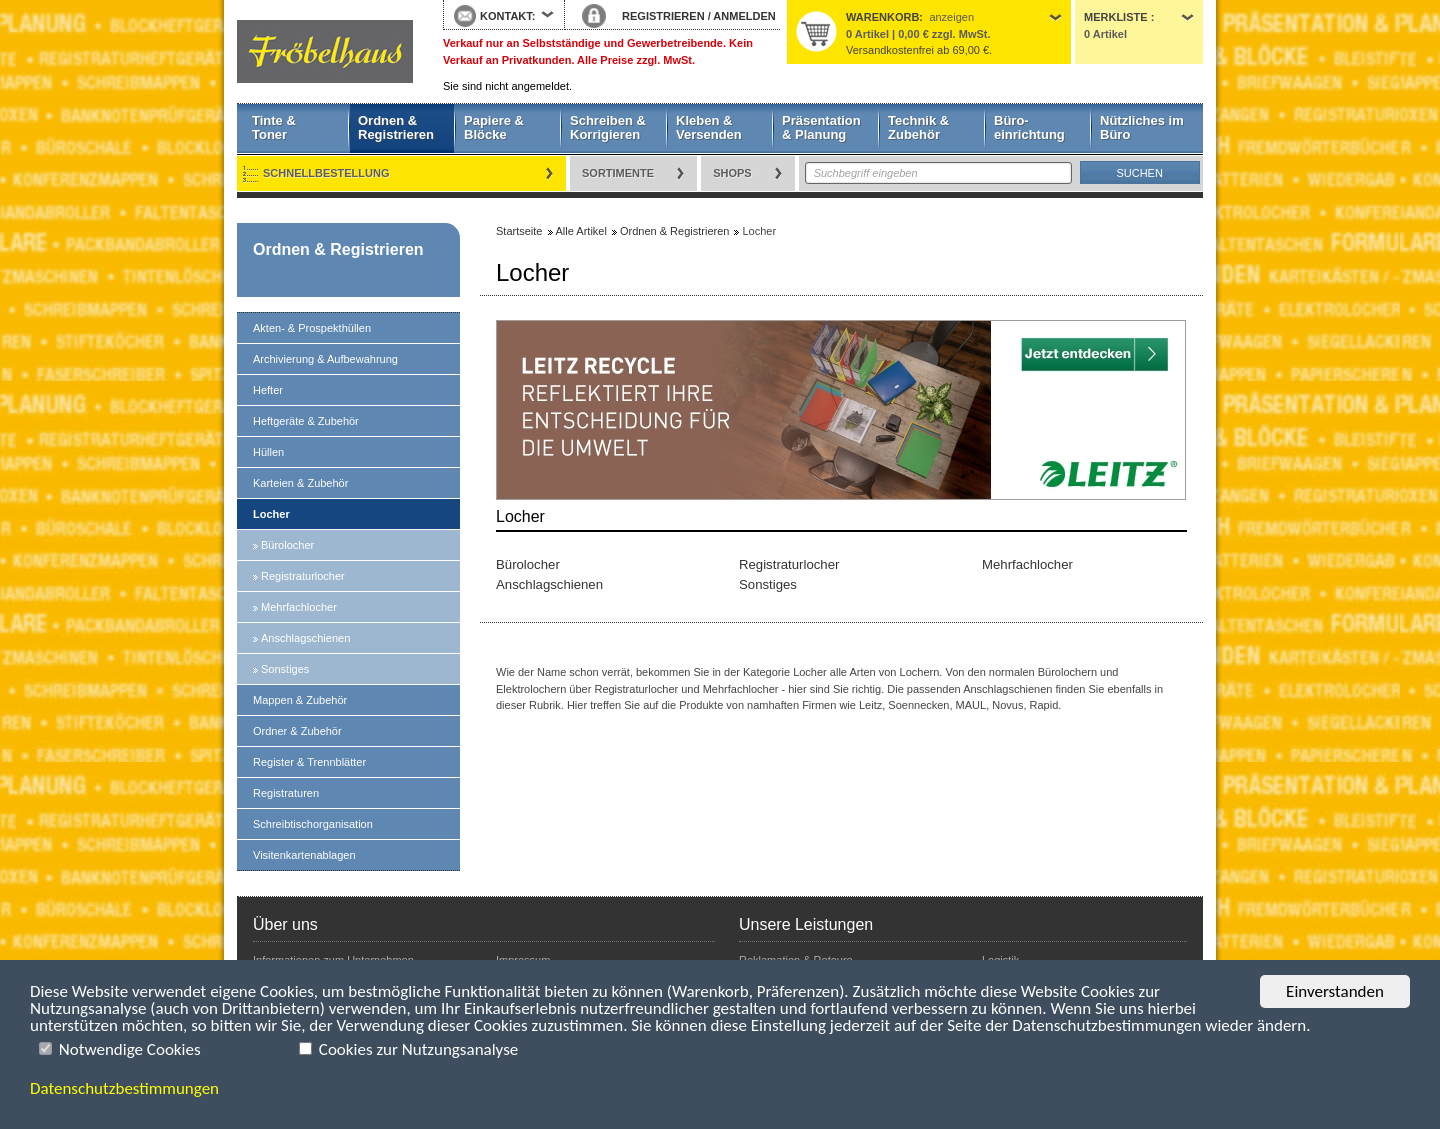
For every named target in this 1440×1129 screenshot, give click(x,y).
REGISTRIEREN (663, 16)
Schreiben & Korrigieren (608, 127)
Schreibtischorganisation (313, 824)
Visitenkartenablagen (304, 855)
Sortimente (618, 173)
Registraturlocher (303, 576)
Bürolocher (287, 545)
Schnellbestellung (326, 173)
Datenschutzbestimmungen (124, 1088)
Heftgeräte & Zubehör (306, 421)
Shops (732, 173)
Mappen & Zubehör (300, 700)
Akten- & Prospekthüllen (312, 328)
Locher (271, 514)
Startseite (325, 52)
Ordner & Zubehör (297, 731)
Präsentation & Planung (821, 127)
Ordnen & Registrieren (396, 127)
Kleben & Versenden (709, 127)
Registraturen (286, 793)
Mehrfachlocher (299, 607)
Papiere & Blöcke (494, 127)
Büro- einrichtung (1029, 127)
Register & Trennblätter (309, 762)
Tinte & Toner (274, 127)
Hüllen (268, 452)
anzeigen (951, 17)
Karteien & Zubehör (300, 483)
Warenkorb (882, 17)
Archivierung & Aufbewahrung (325, 359)
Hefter (268, 390)
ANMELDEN (744, 16)
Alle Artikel (581, 231)
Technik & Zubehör (918, 127)
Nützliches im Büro (1142, 127)
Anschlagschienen (305, 638)
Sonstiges (285, 669)
